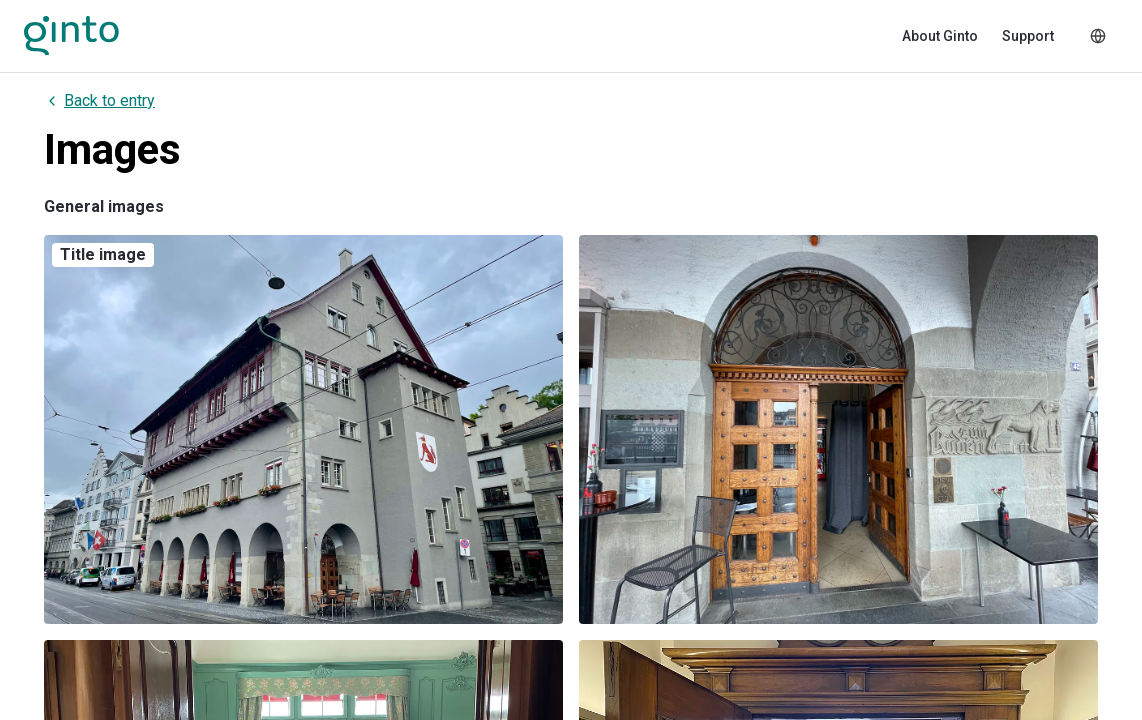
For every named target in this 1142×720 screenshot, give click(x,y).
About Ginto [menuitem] (940, 36)
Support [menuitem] (1028, 36)
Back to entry (99, 100)
